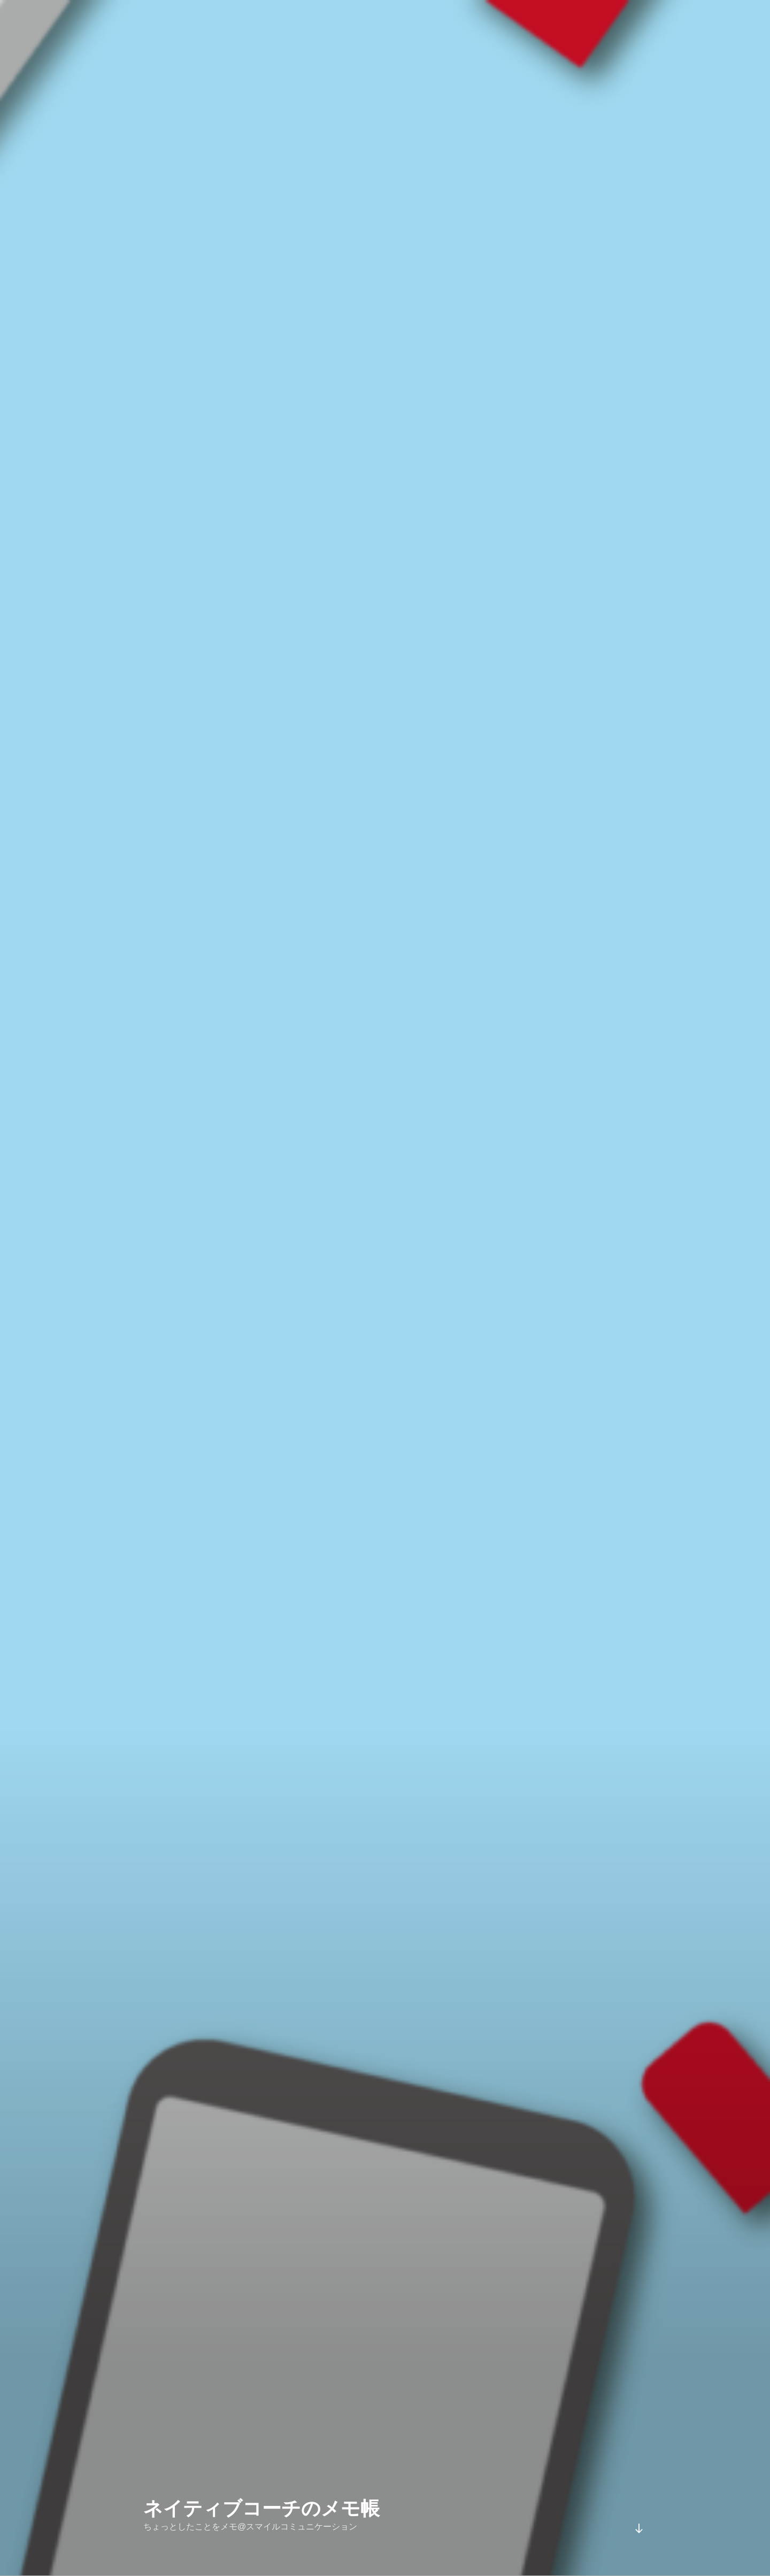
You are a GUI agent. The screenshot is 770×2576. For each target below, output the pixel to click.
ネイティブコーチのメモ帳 (261, 2488)
